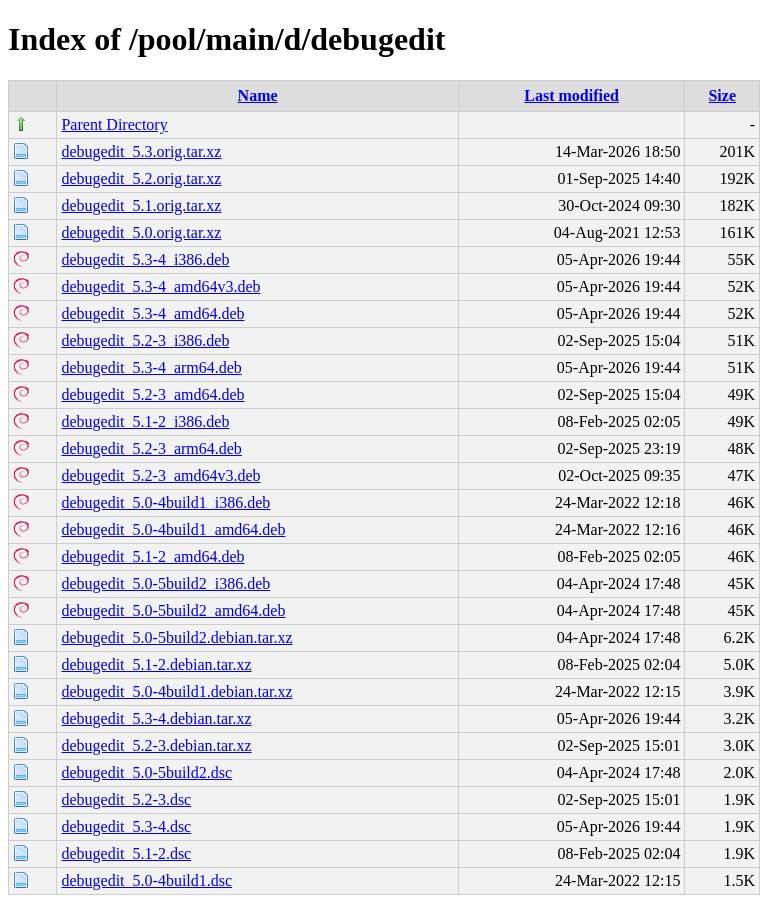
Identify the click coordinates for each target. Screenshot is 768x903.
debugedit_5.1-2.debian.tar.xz (156, 664)
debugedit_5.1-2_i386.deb (145, 421)
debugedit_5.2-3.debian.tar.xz (156, 745)
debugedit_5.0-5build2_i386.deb (165, 583)
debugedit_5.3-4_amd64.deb (152, 313)
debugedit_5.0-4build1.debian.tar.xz (176, 691)
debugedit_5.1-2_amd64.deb (152, 556)
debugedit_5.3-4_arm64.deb (151, 367)
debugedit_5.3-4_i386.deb (145, 259)
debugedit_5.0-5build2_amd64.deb (173, 610)
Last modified (571, 95)
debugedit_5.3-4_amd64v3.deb (160, 286)
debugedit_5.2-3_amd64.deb (152, 394)
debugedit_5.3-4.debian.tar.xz (156, 718)
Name (258, 95)
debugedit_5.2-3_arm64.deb (151, 448)
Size (722, 95)
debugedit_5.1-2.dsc (126, 853)
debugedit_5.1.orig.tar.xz (141, 205)
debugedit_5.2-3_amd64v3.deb (160, 475)
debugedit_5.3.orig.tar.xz (141, 151)
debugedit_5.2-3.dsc (126, 799)
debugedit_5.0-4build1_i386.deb (165, 502)
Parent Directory (114, 124)
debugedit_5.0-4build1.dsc (146, 880)
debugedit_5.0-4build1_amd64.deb (173, 529)
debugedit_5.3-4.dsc (126, 826)
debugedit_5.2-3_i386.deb (145, 340)
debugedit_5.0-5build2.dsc (146, 772)
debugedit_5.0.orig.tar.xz (141, 232)
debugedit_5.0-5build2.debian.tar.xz (176, 637)
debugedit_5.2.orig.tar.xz (141, 178)
